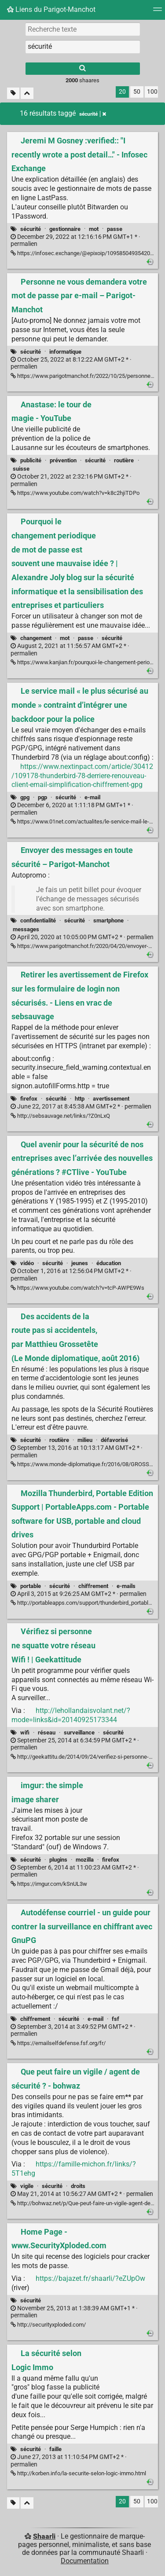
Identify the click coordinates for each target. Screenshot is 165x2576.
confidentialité (38, 920)
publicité (30, 460)
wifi (24, 1732)
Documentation (85, 2561)
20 (122, 91)
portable (30, 1586)
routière (124, 460)
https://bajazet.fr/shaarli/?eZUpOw (90, 2278)
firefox (28, 1098)
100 (152, 91)
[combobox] (83, 46)
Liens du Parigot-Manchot (51, 9)
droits (78, 2186)
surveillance (79, 1732)
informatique (65, 351)
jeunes (79, 1263)
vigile (26, 2186)
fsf (115, 2019)
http (79, 1098)
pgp (42, 797)
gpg (24, 797)
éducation (108, 1263)
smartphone (108, 920)
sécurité (30, 229)
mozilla (85, 1859)
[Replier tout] (27, 93)
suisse (21, 468)
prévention (63, 460)
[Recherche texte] (83, 29)
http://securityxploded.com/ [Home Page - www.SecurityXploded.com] (48, 2324)
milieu (84, 1440)
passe (114, 229)
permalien (75, 240)
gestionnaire (65, 229)
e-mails (126, 1586)
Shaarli (44, 2536)
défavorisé (114, 1440)
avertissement (111, 1098)
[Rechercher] (83, 68)
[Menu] (157, 12)
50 (136, 91)
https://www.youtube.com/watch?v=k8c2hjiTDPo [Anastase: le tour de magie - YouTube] (75, 493)
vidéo (27, 1263)
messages (26, 929)
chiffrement (93, 1586)
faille (55, 2449)
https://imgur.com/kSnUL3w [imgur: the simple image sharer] (49, 1884)
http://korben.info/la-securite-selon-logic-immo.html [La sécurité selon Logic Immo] (78, 2473)
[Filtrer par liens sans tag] (13, 93)
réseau (46, 1732)
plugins (58, 1859)
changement (35, 638)
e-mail (92, 797)
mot (94, 229)
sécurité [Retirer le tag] (92, 114)
